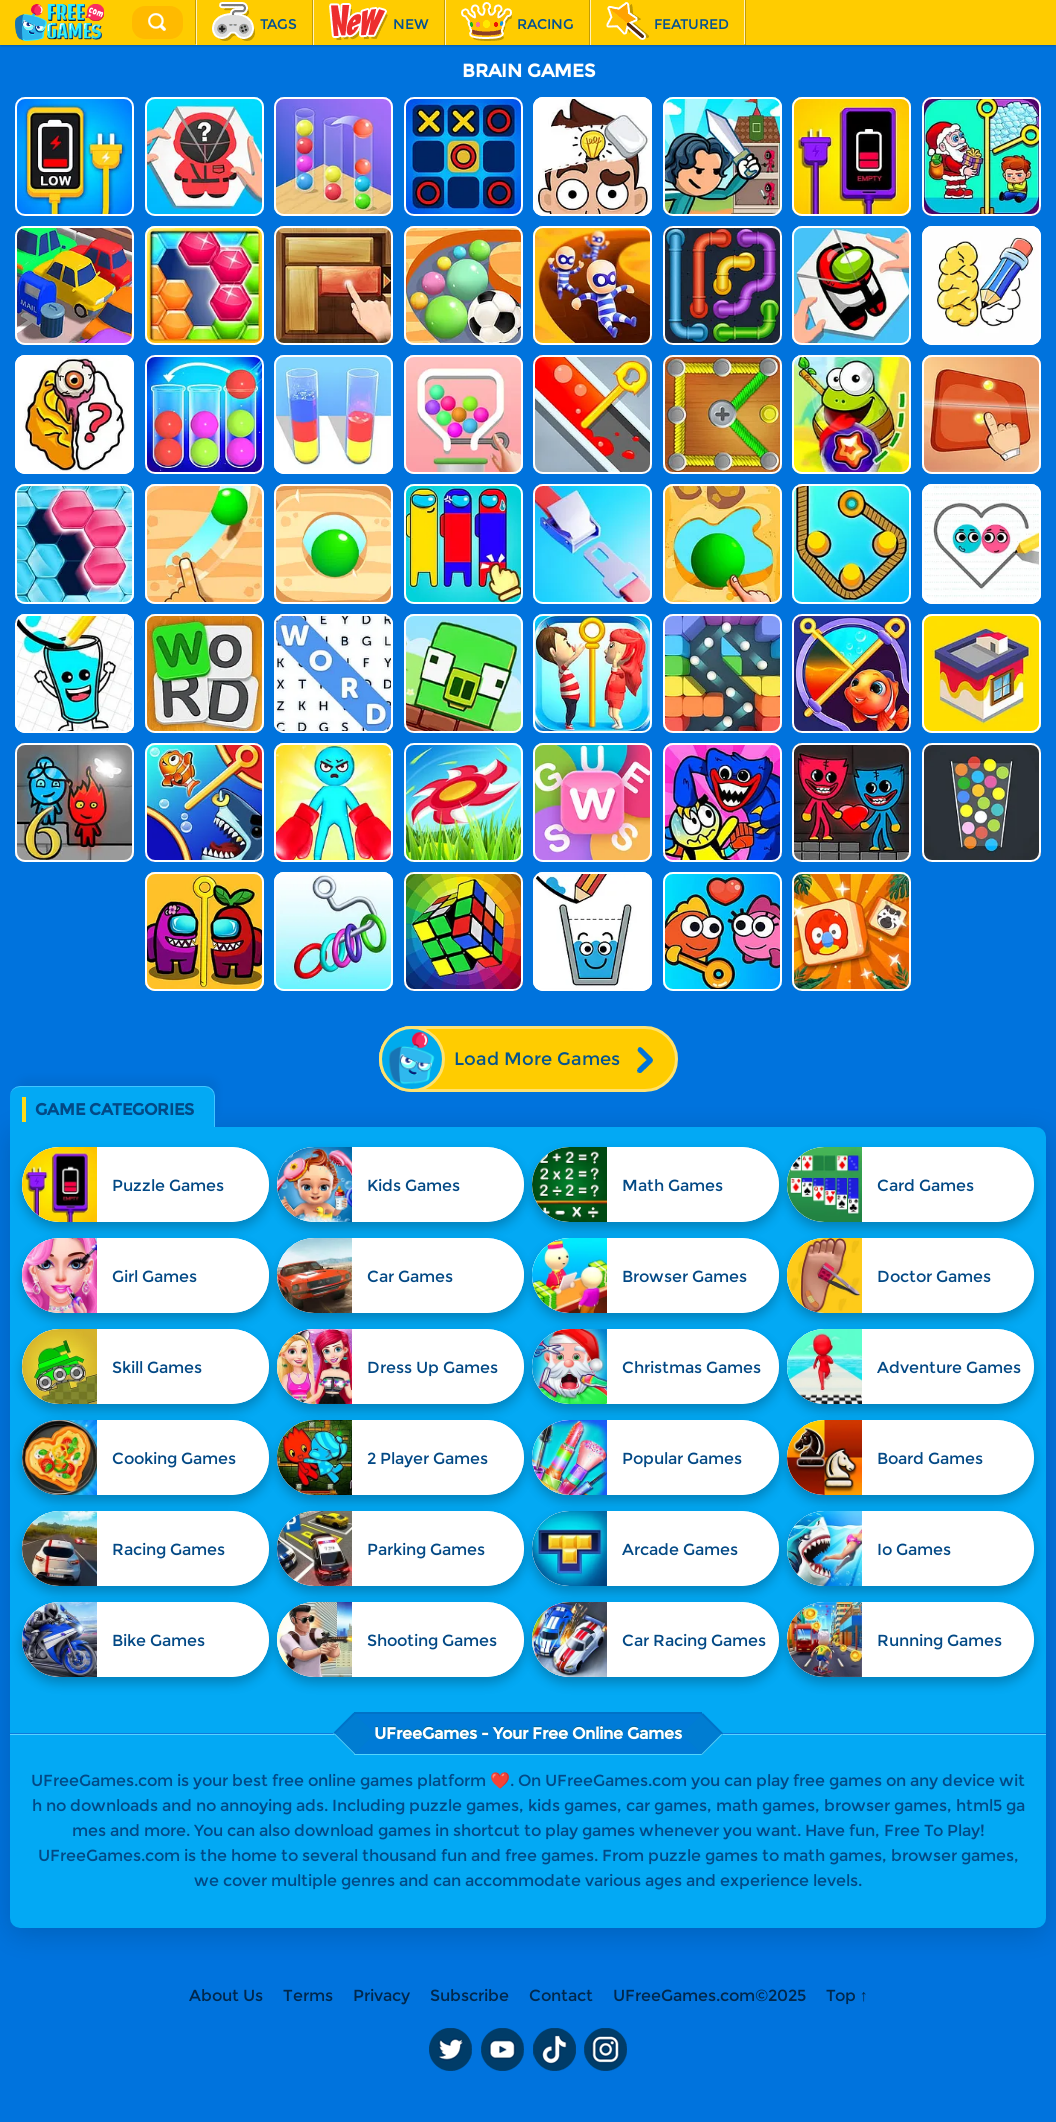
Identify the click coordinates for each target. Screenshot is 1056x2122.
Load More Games (527, 1059)
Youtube (502, 2050)
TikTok (554, 2050)
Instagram (606, 2050)
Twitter (450, 2050)
